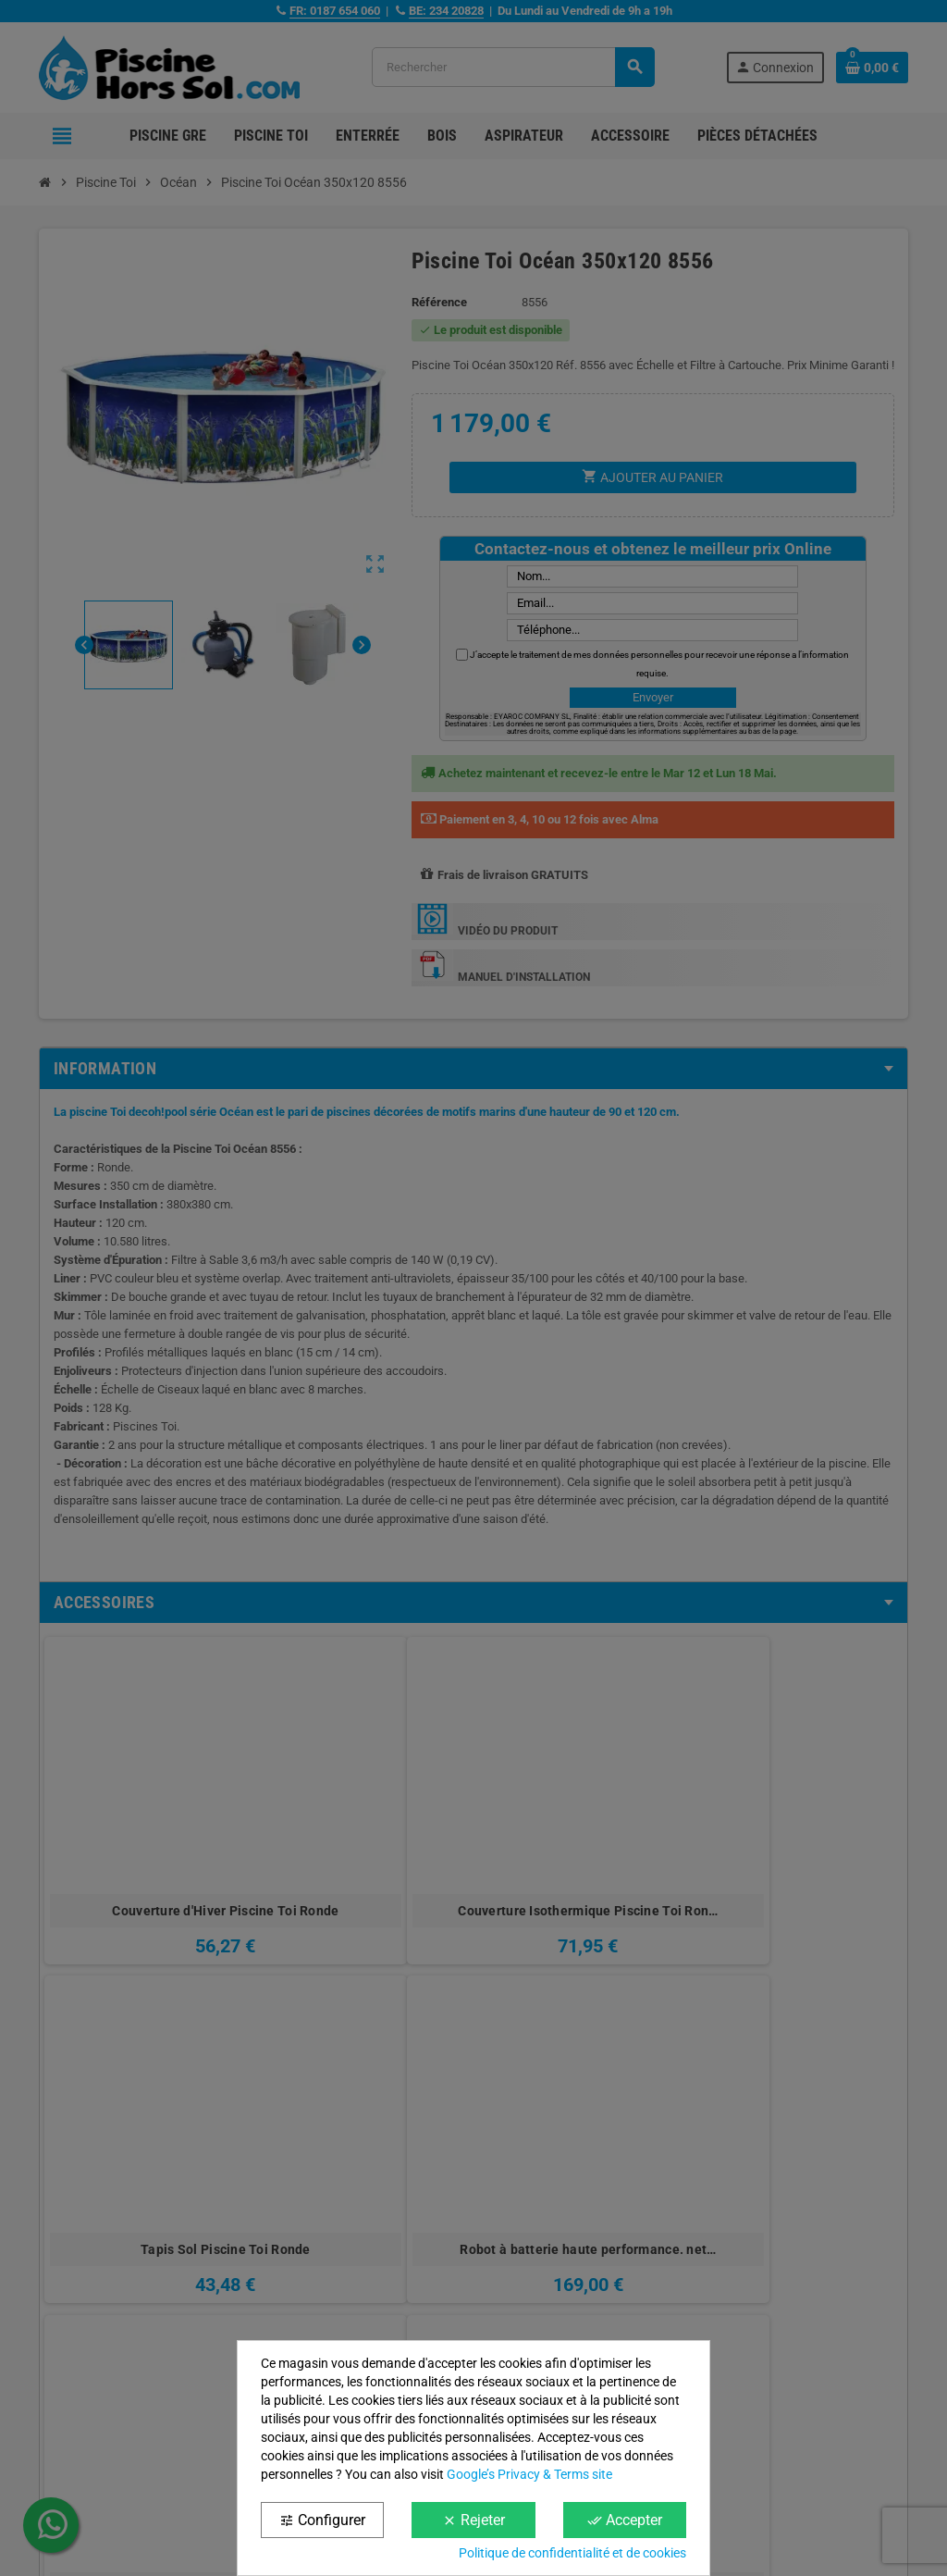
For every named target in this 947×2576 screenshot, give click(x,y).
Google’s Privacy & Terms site (529, 2474)
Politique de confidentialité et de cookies (572, 2552)
